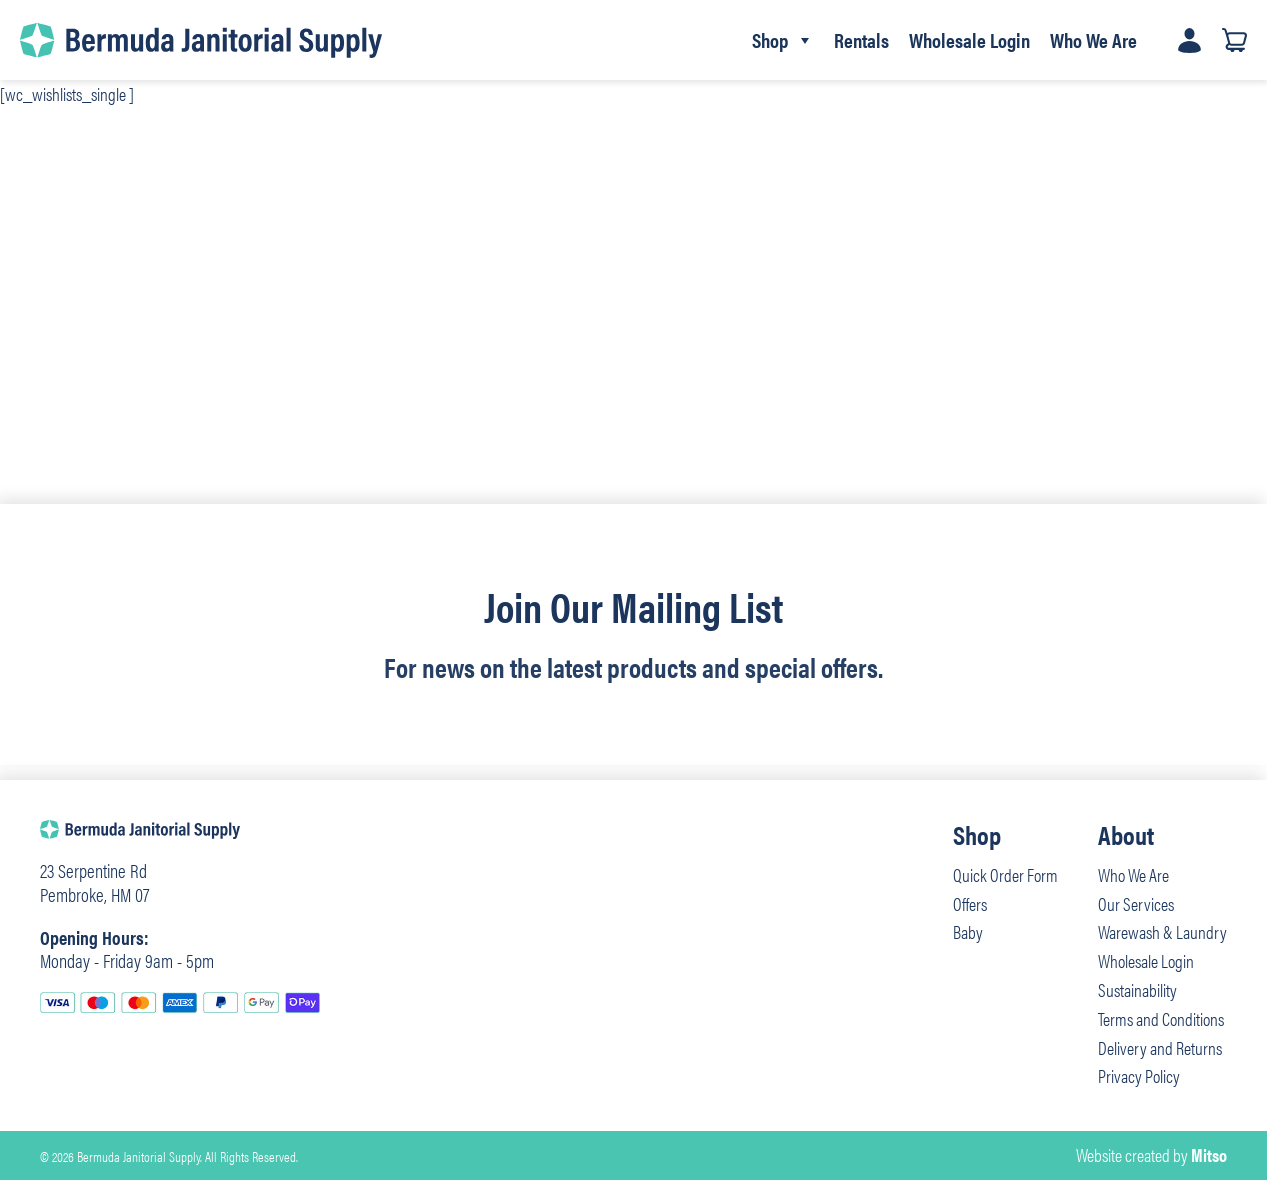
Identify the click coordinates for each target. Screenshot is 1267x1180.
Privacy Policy (1139, 1075)
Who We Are (1093, 39)
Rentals (861, 39)
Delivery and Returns (1160, 1047)
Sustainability (1137, 989)
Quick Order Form (1005, 874)
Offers (970, 903)
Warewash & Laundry (1162, 931)
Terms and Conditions (1161, 1018)
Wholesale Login (969, 39)
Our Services (1136, 903)
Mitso (1209, 1154)
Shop (783, 40)
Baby (968, 931)
